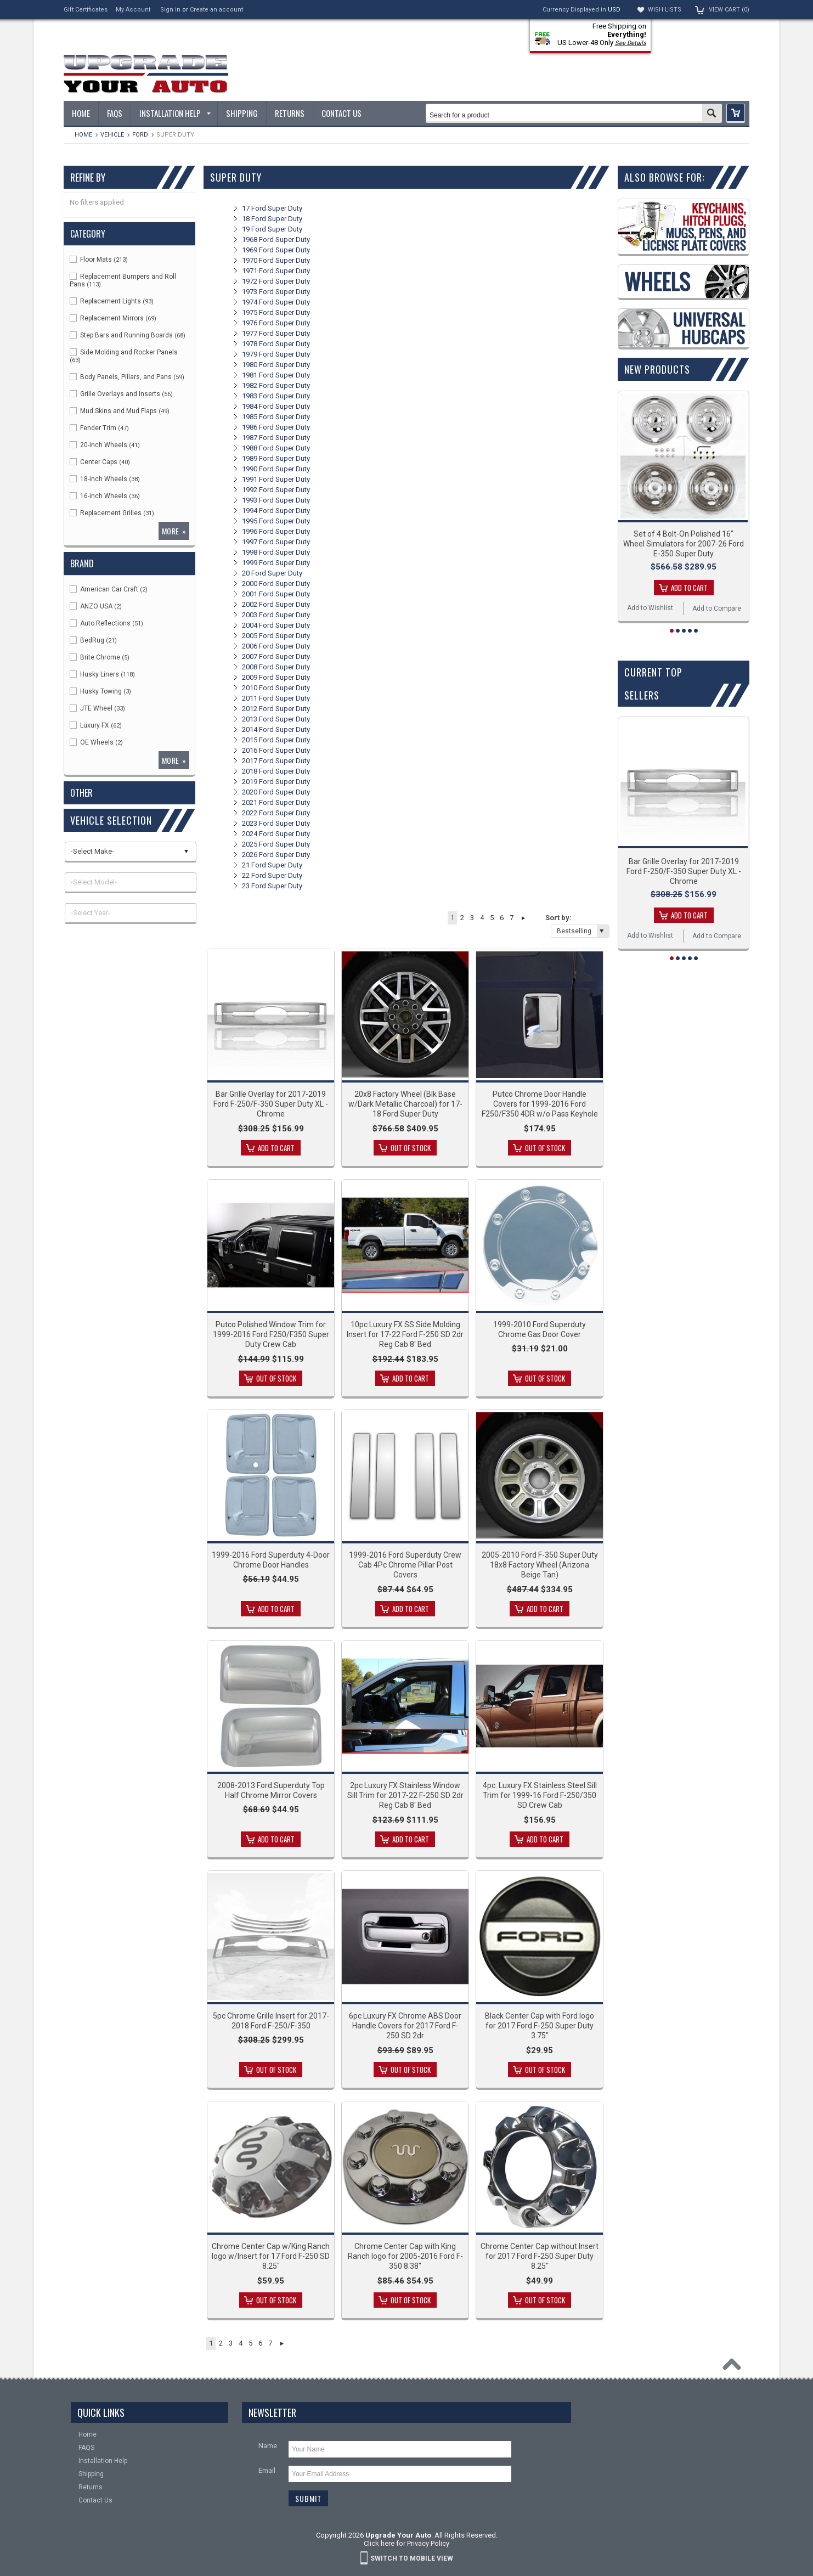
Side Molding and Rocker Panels (124, 356)
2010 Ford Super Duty (276, 688)
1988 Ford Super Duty (276, 448)
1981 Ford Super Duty (276, 375)
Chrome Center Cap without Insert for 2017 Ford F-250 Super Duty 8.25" (540, 2256)
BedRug (93, 640)
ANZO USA (96, 606)
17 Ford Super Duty (272, 208)
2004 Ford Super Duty (276, 625)
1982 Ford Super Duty (276, 385)
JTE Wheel (97, 708)
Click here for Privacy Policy (406, 2543)
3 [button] (472, 918)
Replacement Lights (112, 301)
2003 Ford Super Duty (276, 615)
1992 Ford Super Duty (276, 490)
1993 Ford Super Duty (276, 500)
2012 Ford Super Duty (276, 708)
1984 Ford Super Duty (276, 406)
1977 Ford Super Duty (276, 333)
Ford (140, 134)
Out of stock (411, 1147)
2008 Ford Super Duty (276, 667)
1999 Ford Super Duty (276, 563)
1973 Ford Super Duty (276, 292)
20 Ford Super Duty (272, 573)
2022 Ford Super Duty (276, 813)
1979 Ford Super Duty (276, 354)
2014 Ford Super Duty (276, 729)
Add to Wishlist (650, 608)
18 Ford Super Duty (272, 219)
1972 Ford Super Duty (276, 281)
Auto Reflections (106, 623)
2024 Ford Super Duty (276, 834)
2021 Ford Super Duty (276, 802)
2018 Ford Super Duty (276, 771)
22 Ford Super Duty (272, 875)
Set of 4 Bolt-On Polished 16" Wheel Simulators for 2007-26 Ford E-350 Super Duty (683, 543)
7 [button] (511, 918)
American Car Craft (109, 589)
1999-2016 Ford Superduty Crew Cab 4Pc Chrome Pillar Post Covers (405, 1565)
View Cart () (729, 9)
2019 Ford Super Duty (276, 781)
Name (267, 2446)
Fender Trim (99, 428)
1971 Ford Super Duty (276, 271)
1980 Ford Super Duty (276, 364)
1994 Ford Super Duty (276, 510)
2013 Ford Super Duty (276, 719)
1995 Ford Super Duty (276, 521)
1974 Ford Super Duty (276, 302)
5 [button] (492, 918)
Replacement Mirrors (113, 318)
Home (83, 134)
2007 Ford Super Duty (276, 656)
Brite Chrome (99, 657)
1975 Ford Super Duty (276, 312)
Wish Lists (664, 9)
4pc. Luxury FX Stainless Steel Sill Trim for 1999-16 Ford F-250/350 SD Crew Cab (540, 1795)
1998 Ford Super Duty (276, 552)
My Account (133, 9)
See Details (630, 43)
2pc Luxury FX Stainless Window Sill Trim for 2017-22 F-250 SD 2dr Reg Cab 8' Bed (405, 1795)
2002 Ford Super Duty (276, 604)
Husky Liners (102, 674)
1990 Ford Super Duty (276, 469)
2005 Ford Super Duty (276, 636)
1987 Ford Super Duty (276, 437)
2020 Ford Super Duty (276, 792)
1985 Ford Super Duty (276, 417)
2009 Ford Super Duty (276, 677)
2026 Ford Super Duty (276, 854)
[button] (735, 113)
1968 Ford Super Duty (276, 239)
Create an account (216, 9)
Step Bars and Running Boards (127, 335)
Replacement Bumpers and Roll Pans (123, 280)
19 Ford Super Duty (272, 229)
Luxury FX (96, 725)
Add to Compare (716, 608)
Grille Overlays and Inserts (121, 394)
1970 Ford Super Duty (276, 260)
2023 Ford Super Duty (276, 823)
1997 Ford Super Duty (276, 542)
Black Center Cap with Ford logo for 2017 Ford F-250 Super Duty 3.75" (539, 2025)
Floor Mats (99, 259)
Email (266, 2470)
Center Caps (100, 462)
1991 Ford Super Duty (276, 479)
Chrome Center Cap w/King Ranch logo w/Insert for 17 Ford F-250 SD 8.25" (271, 2256)
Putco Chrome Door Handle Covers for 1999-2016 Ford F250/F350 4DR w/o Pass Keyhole (540, 1104)
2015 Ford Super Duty (276, 740)
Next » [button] (523, 918)
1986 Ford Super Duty (276, 427)
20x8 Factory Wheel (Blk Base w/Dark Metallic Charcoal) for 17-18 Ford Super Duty (405, 1104)
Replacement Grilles (112, 513)
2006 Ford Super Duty (276, 646)
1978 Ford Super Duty (276, 344)
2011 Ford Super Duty (276, 698)
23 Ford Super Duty (272, 886)
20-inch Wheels (105, 445)
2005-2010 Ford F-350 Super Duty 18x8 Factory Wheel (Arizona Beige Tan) (540, 1565)
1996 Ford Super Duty (276, 531)
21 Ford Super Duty (272, 865)
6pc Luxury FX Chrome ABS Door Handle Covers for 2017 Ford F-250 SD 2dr (405, 2025)
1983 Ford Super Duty (276, 396)
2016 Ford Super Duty (276, 750)
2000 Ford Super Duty (276, 583)
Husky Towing (100, 691)
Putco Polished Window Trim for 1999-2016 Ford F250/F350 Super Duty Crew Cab (271, 1334)
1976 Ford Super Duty (276, 323)
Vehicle (112, 134)
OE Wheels (96, 742)
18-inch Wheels (105, 479)
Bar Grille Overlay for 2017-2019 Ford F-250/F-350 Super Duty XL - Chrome (270, 1104)
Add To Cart (276, 1147)
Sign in (170, 9)
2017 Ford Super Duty (276, 761)
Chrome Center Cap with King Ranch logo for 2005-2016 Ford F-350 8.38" (405, 2256)
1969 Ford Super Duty (276, 250)
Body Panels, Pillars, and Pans (127, 377)
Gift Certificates (86, 9)
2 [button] (462, 918)
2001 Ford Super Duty (276, 594)
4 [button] (482, 918)
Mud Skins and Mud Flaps (120, 411)
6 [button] (502, 918)
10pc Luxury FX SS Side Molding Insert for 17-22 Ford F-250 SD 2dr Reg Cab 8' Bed (405, 1334)
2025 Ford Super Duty (276, 844)
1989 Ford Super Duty (276, 458)
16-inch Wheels (105, 496)
